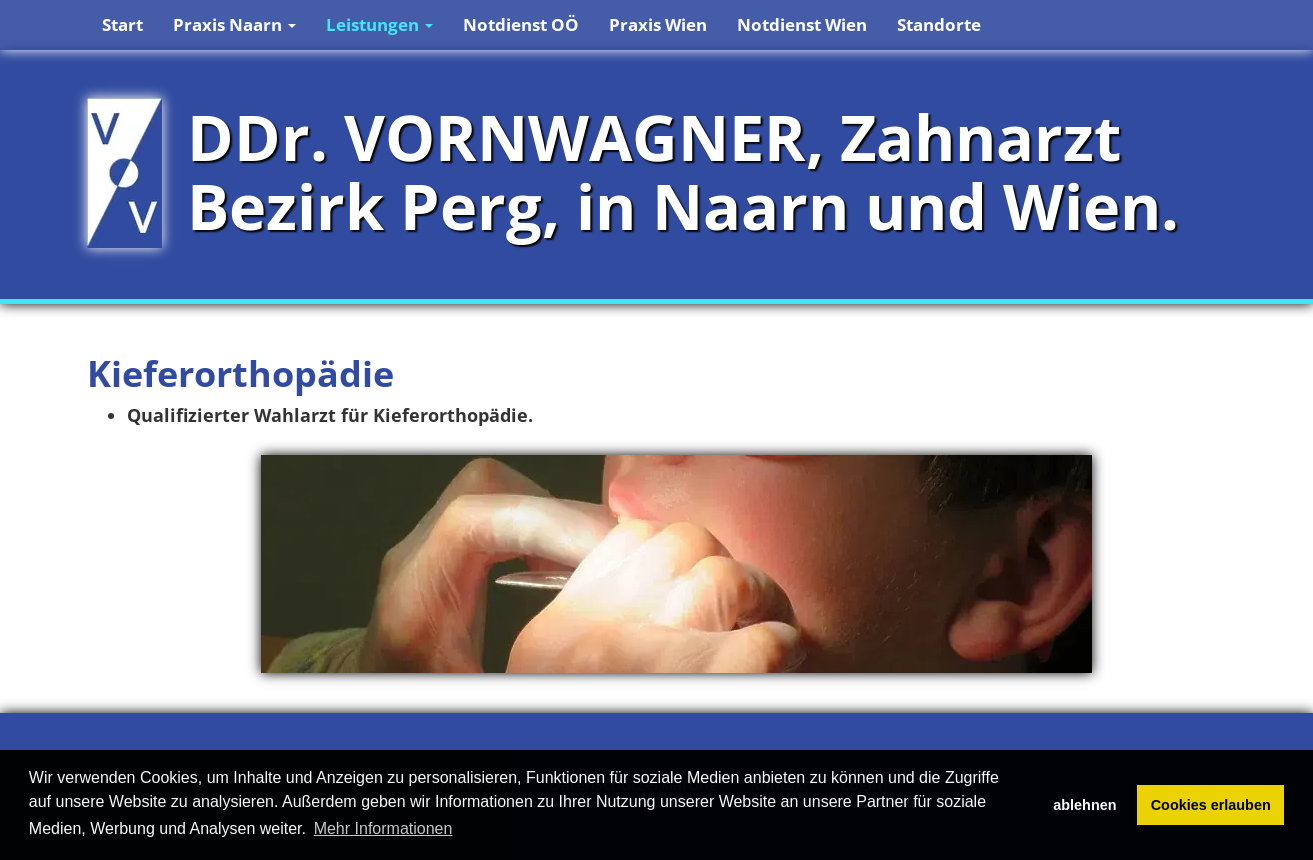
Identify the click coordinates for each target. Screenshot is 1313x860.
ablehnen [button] (1084, 805)
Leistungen (379, 24)
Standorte (939, 24)
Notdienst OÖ (521, 24)
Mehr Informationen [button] (383, 828)
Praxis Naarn (234, 24)
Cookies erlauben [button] (1211, 805)
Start (122, 24)
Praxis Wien (658, 24)
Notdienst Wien (802, 24)
